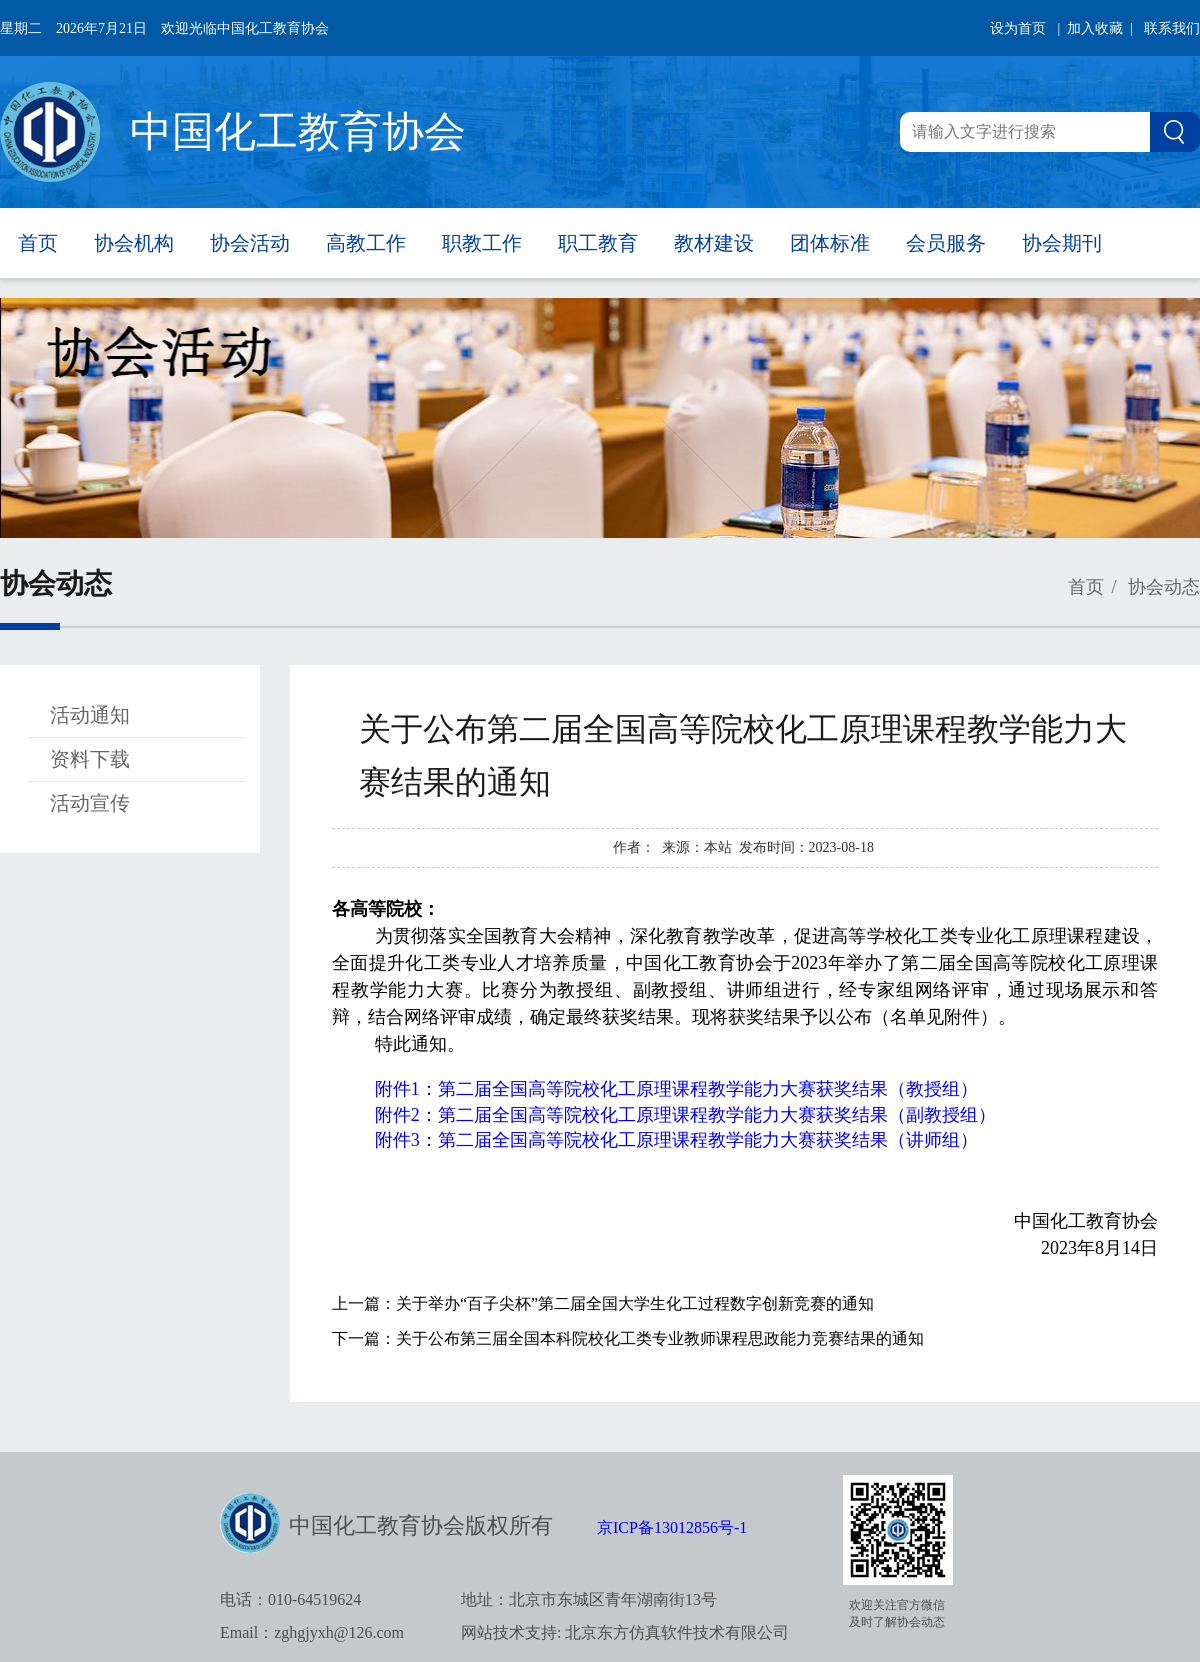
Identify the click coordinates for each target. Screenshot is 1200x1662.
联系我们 (1172, 28)
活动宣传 (90, 803)
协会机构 (134, 243)
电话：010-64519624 (290, 1599)
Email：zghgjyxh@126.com (312, 1632)
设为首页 (1018, 28)
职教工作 (482, 243)
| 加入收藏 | (1095, 28)
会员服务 (946, 243)
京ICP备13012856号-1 (672, 1527)
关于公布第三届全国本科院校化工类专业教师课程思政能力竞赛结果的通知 (660, 1338)
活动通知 (90, 715)
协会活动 (250, 243)
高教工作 (366, 243)
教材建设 (714, 243)
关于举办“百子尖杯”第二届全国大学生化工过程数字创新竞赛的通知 (635, 1303)
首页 (38, 243)
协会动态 (1162, 587)
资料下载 (90, 759)
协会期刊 (1062, 243)
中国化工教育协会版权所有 (421, 1525)
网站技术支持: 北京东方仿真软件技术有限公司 (625, 1632)
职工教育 (598, 243)
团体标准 (830, 243)
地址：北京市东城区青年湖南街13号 (589, 1599)
